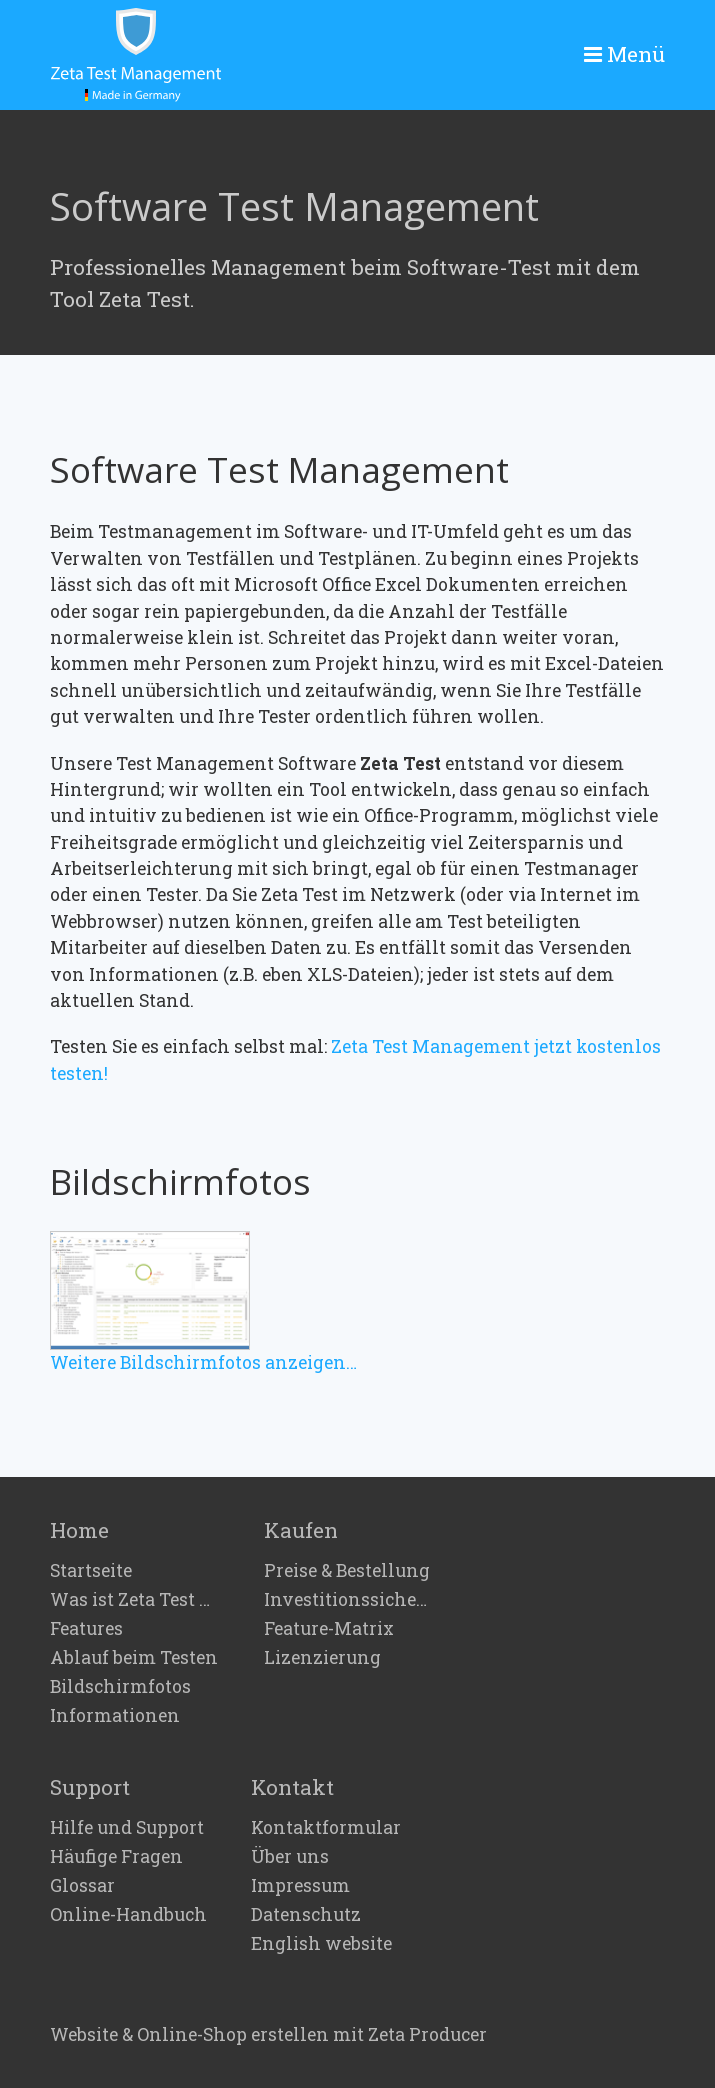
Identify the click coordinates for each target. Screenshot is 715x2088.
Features (86, 1629)
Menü (636, 54)
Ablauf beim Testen (134, 1658)
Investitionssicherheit (349, 1600)
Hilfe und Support (127, 1828)
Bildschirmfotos (120, 1687)
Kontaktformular (326, 1828)
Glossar (82, 1886)
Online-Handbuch (128, 1915)
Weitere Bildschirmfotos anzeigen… (203, 1362)
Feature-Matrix (329, 1629)
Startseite (91, 1571)
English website (321, 1944)
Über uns (290, 1857)
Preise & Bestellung (347, 1571)
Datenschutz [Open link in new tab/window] (306, 1915)
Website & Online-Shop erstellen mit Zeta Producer (268, 2034)
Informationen (115, 1716)
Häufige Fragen (116, 1857)
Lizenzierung (322, 1658)
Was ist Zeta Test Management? (135, 1600)
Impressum (300, 1886)
